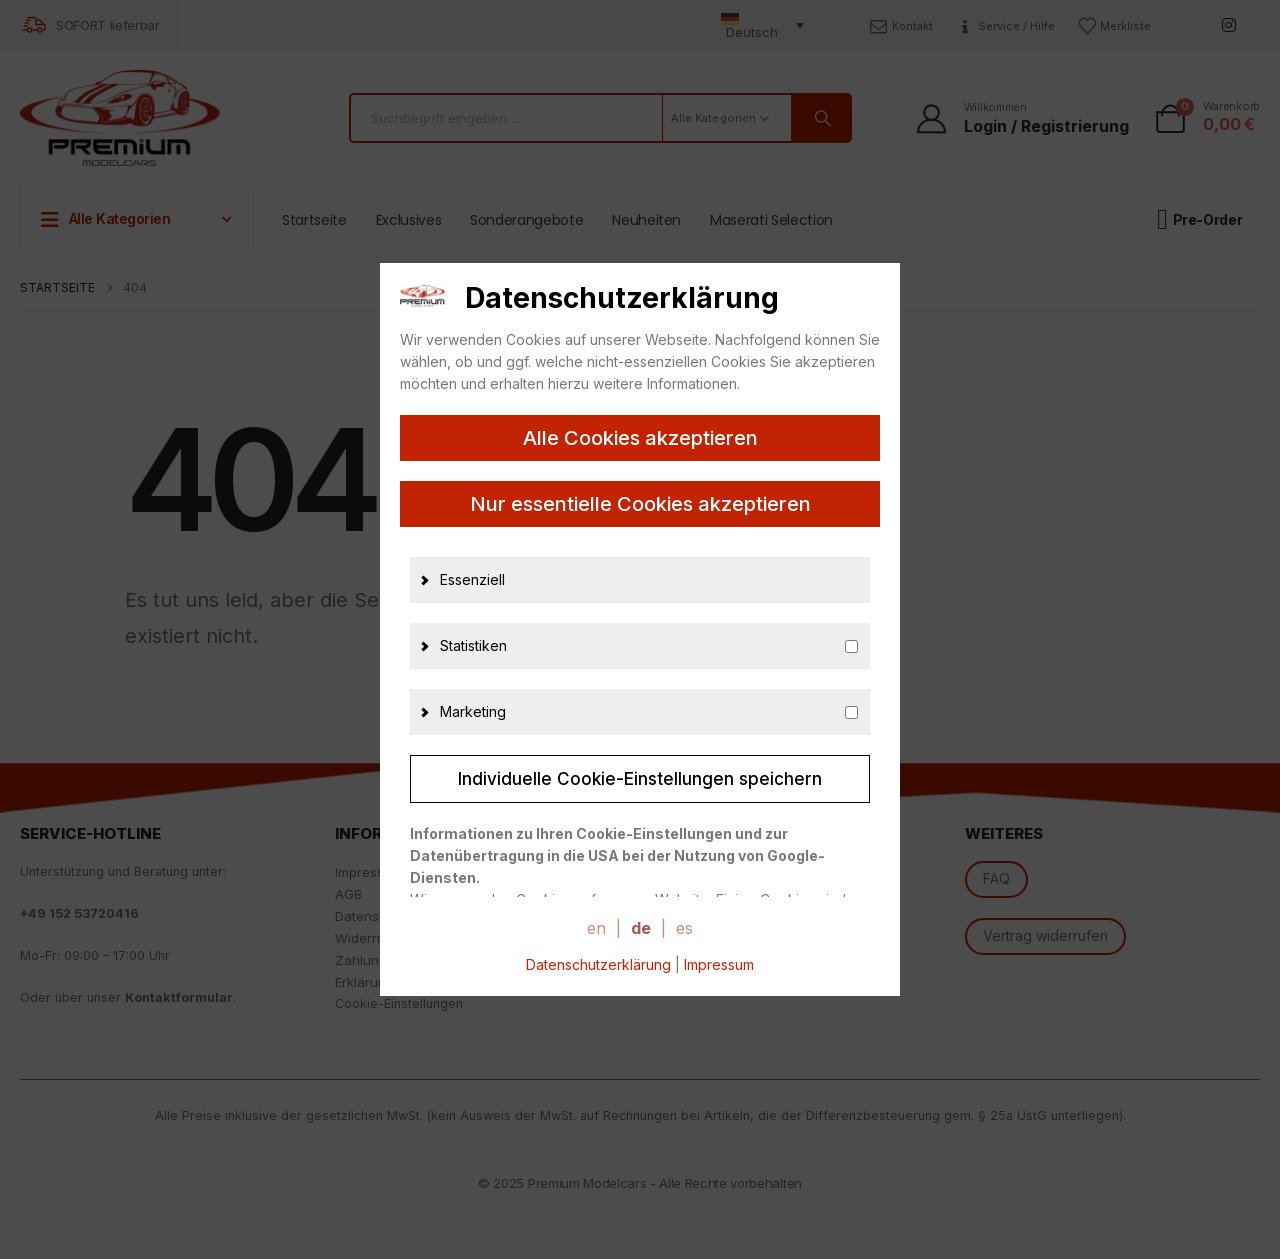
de (641, 928)
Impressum (719, 964)
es (684, 928)
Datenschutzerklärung (598, 964)
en (596, 928)
